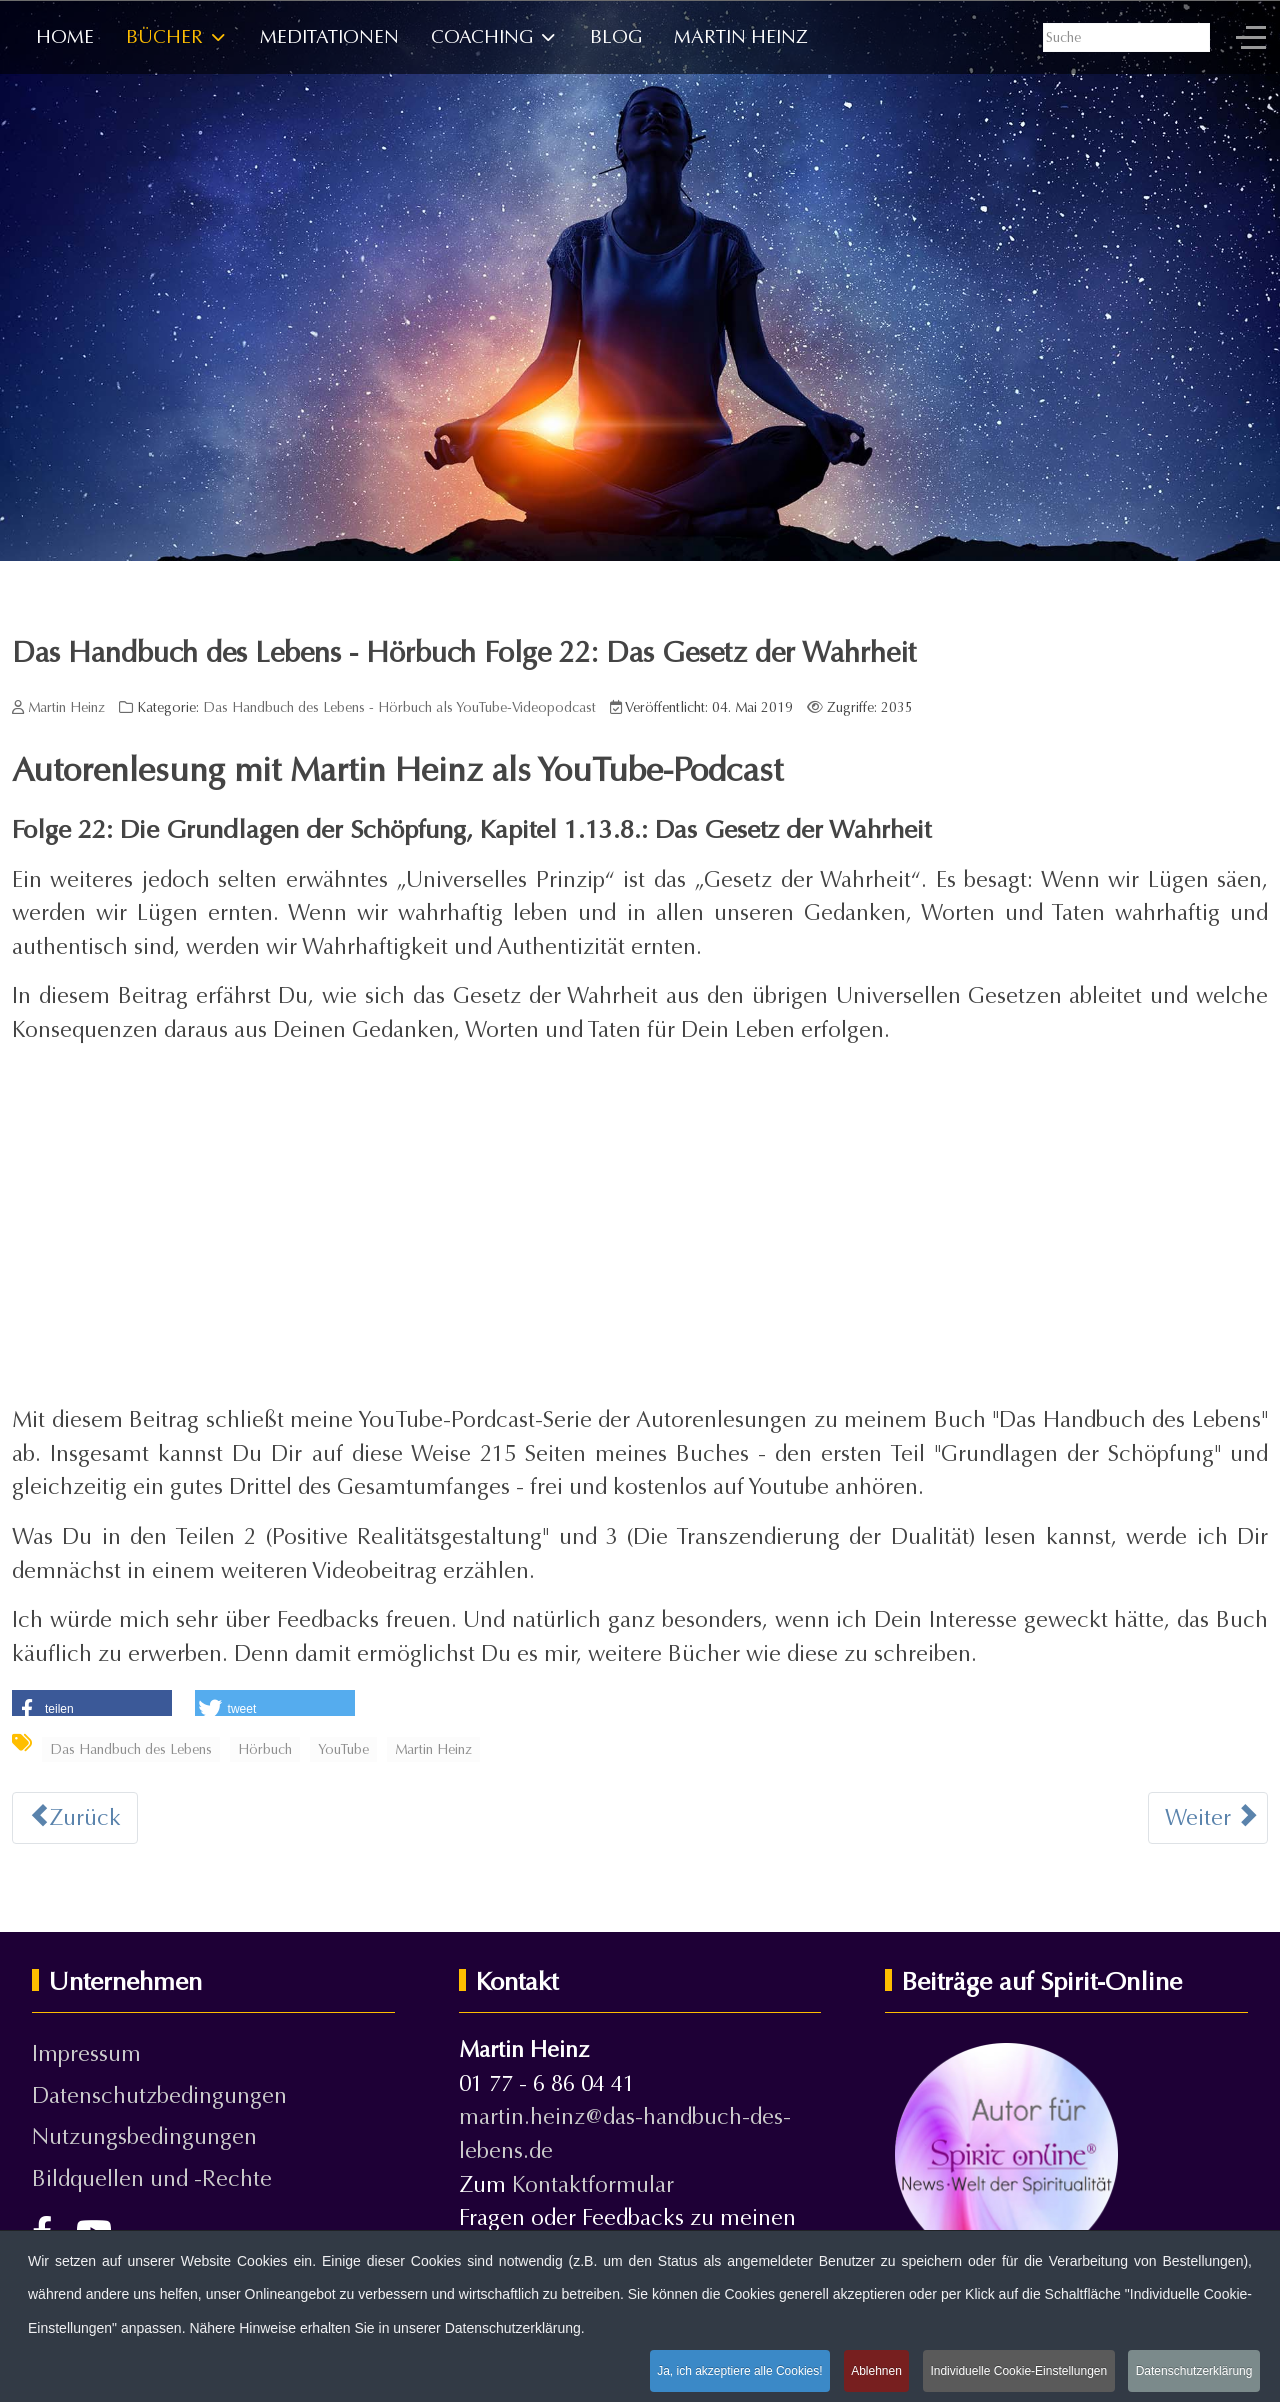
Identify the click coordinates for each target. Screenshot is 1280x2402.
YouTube (343, 1749)
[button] (92, 1705)
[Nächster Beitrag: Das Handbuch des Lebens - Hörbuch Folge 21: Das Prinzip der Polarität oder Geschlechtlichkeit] (1208, 1818)
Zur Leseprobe (820, 422)
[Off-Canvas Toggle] (1251, 37)
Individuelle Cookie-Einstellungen (1017, 2370)
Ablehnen (873, 2370)
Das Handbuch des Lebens (131, 1749)
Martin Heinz (433, 1749)
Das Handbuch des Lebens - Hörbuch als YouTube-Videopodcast (399, 707)
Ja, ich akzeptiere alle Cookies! (735, 2370)
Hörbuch (265, 1749)
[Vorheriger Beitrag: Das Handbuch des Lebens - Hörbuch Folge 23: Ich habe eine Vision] (75, 1818)
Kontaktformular (593, 2184)
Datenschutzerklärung (1193, 2370)
